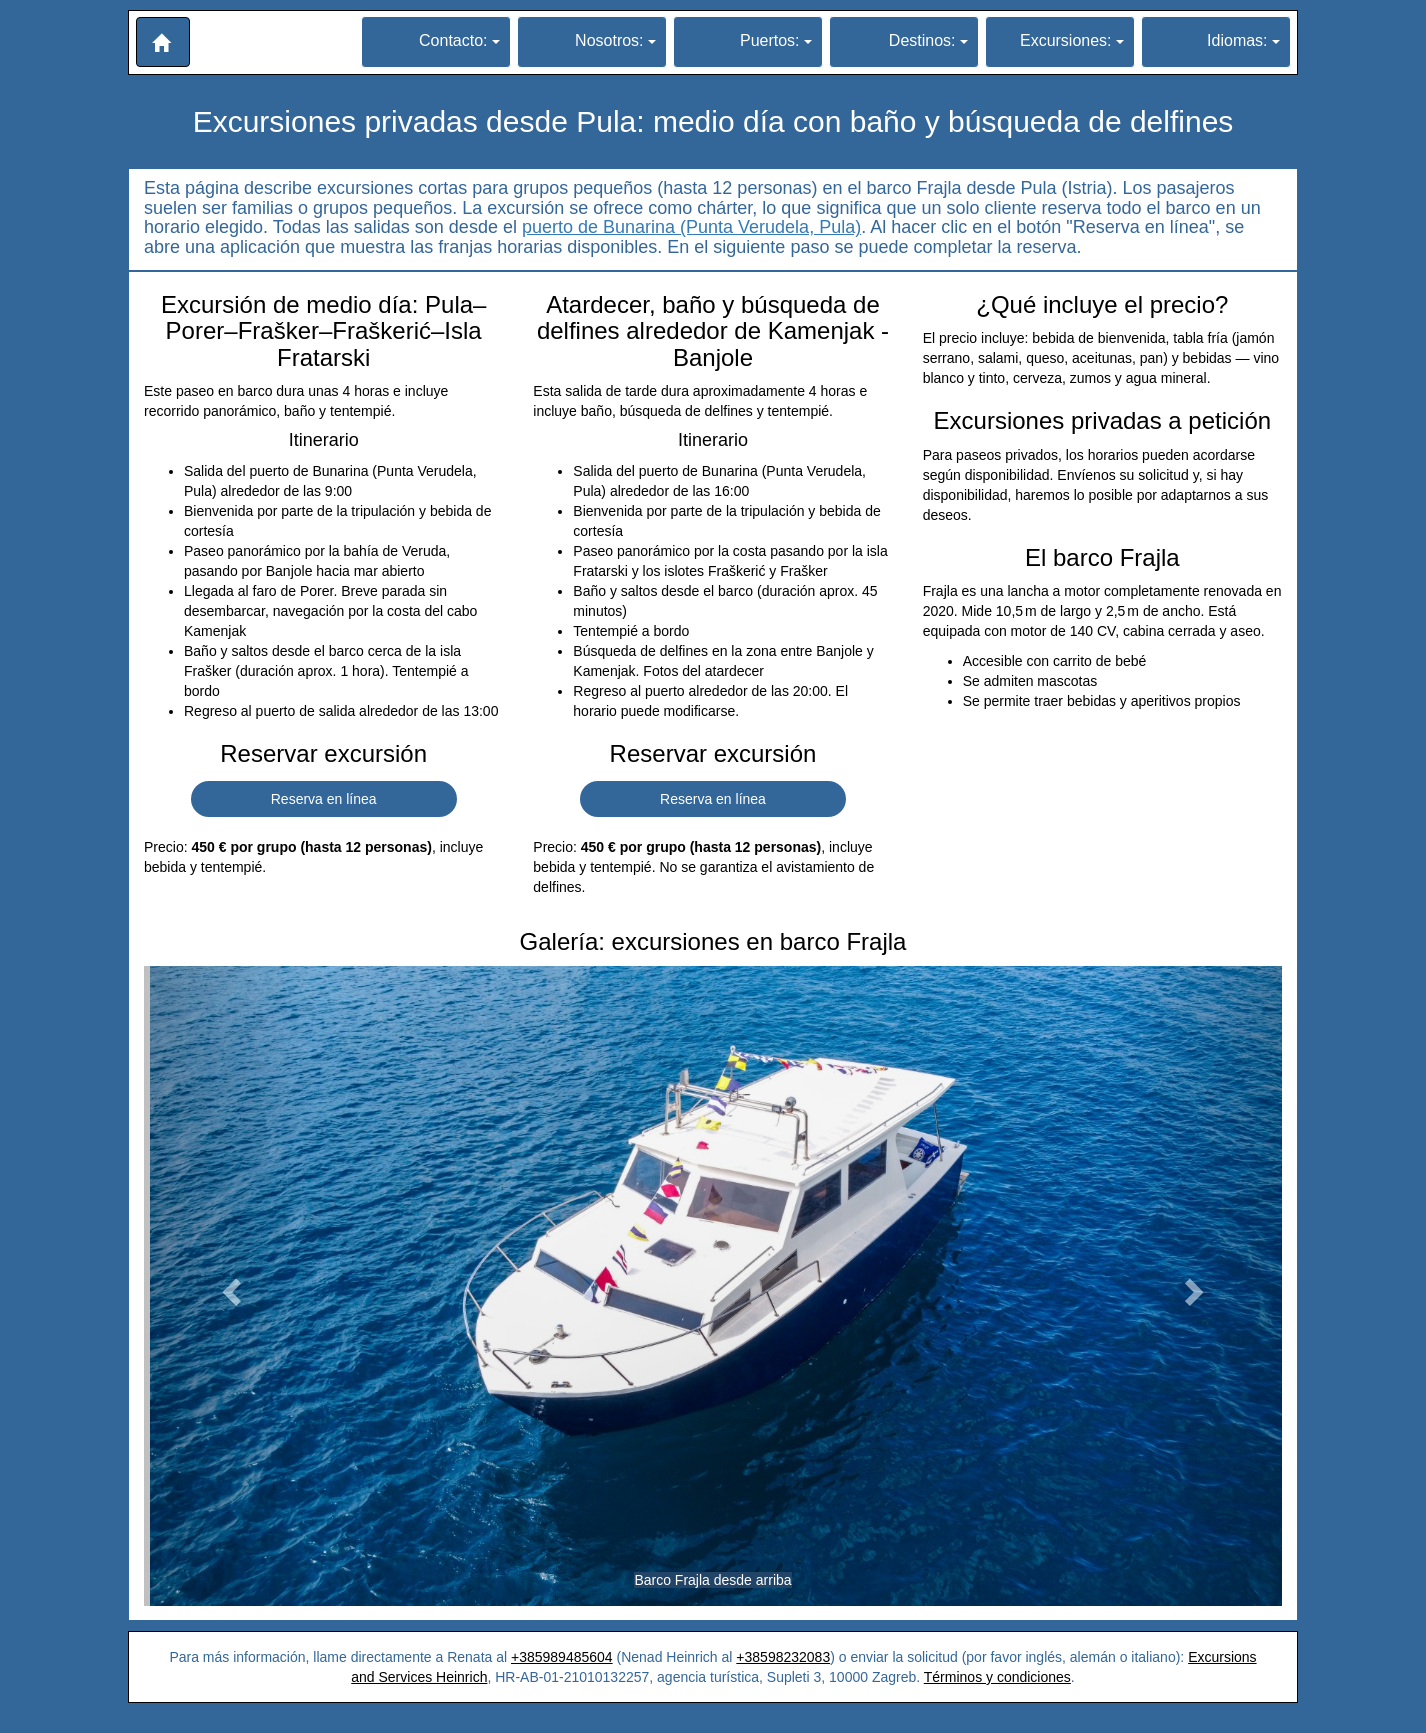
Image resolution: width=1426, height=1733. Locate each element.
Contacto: (459, 40)
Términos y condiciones (997, 1677)
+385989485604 (562, 1657)
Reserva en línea (324, 799)
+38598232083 (783, 1657)
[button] (163, 42)
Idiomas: (1243, 40)
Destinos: (928, 40)
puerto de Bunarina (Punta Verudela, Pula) (691, 227)
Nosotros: (615, 40)
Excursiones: (1072, 40)
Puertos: (776, 40)
